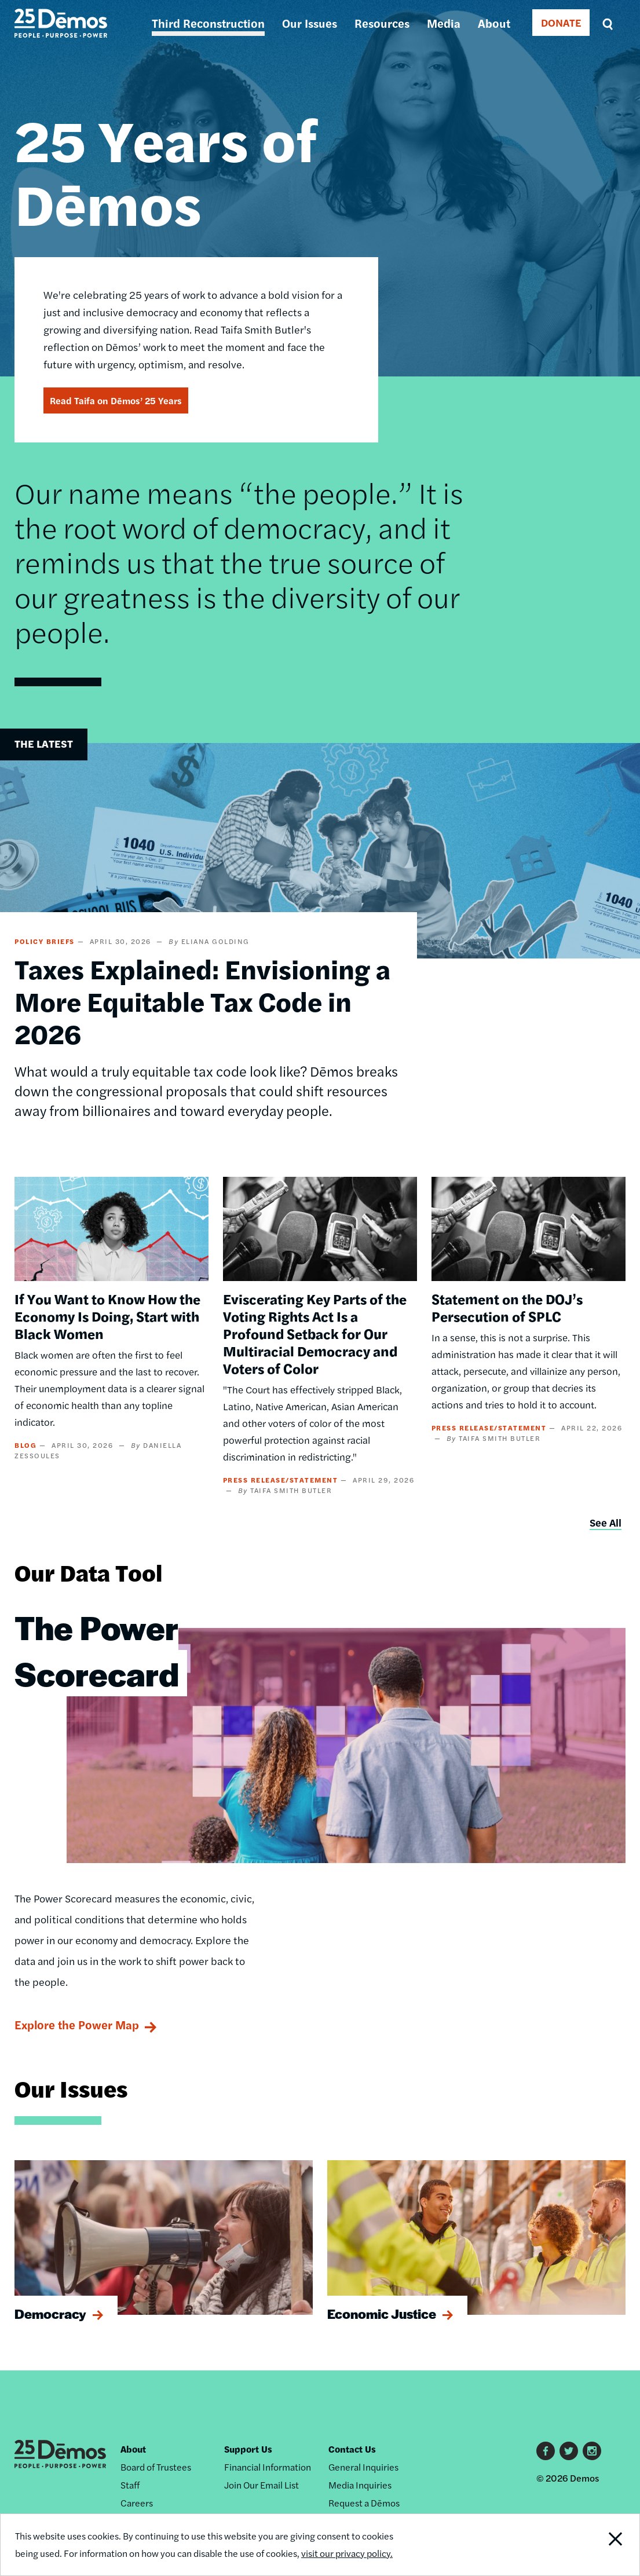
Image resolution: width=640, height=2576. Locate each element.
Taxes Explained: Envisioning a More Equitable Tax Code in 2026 (202, 1000)
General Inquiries (363, 2466)
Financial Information (267, 2466)
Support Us (248, 2449)
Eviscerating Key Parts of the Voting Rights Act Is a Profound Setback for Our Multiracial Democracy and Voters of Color (315, 1333)
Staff (130, 2484)
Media (443, 22)
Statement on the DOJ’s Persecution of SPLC (507, 1307)
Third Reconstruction (208, 22)
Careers (136, 2502)
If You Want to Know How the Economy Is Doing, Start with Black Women (107, 1316)
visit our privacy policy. (347, 2553)
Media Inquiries (360, 2484)
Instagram (592, 2451)
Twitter (568, 2451)
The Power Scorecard (96, 1650)
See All (605, 1522)
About (494, 22)
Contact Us (352, 2449)
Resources (381, 22)
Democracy (50, 2313)
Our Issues (309, 22)
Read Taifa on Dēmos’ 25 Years (116, 400)
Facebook (545, 2451)
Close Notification (606, 2544)
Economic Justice (381, 2313)
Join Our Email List (261, 2484)
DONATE (561, 22)
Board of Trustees (155, 2466)
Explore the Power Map (76, 2024)
